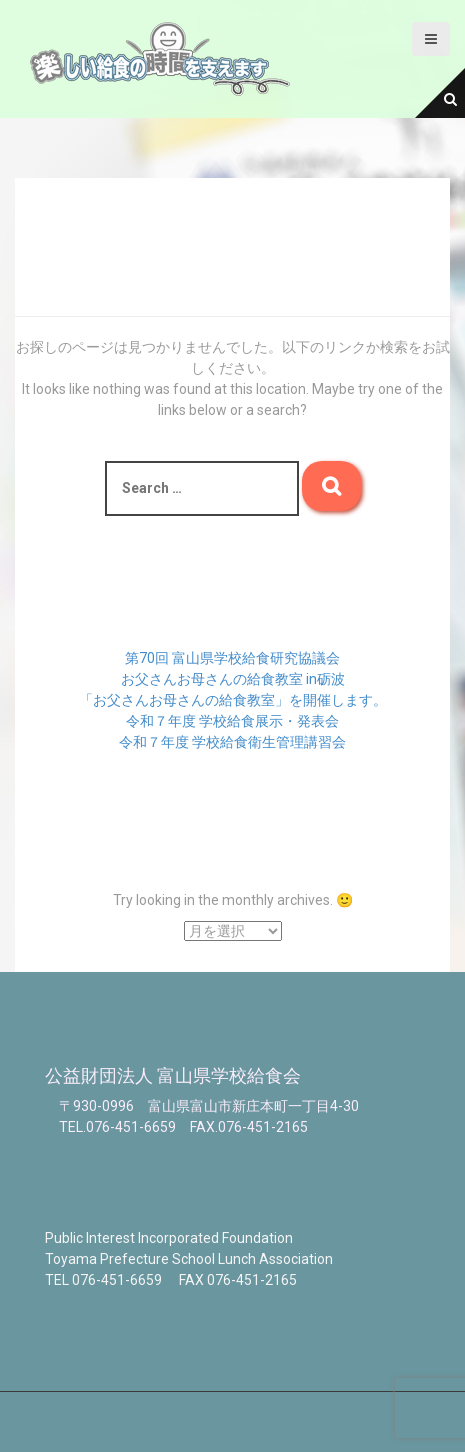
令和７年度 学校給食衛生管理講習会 (232, 742)
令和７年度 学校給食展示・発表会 (232, 721)
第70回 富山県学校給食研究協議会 (232, 658)
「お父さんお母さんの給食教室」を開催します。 (233, 700)
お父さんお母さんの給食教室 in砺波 (233, 679)
